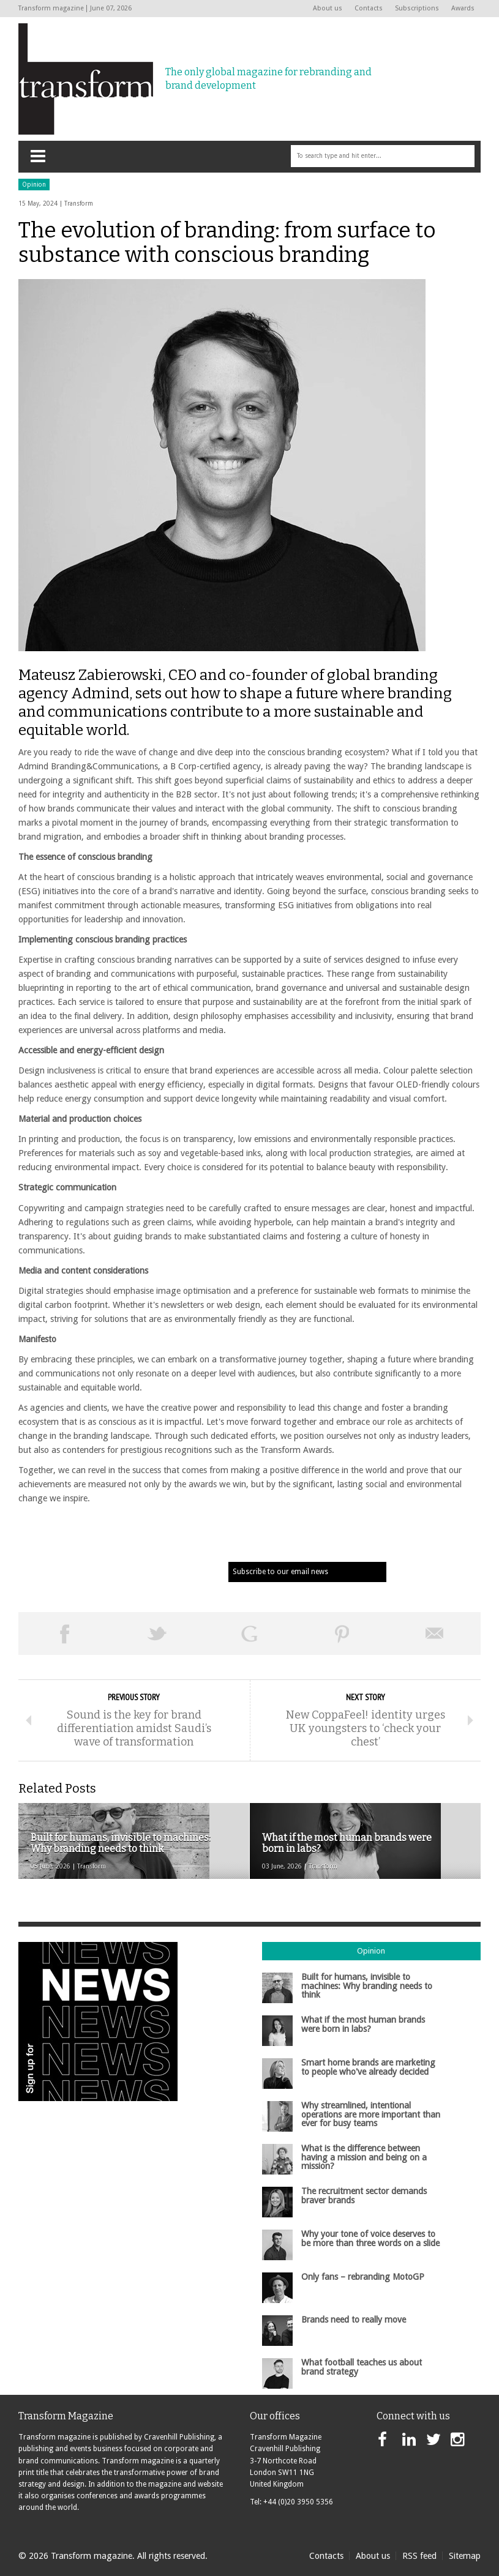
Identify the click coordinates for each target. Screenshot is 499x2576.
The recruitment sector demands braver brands (364, 2195)
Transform (78, 203)
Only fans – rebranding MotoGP (362, 2277)
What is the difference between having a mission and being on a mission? (364, 2157)
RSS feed (419, 2556)
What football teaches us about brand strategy (361, 2367)
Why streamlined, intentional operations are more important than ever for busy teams (370, 2114)
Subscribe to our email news (280, 1571)
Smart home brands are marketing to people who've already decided (368, 2067)
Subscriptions (417, 8)
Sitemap (465, 2556)
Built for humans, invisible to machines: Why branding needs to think (366, 1985)
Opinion (34, 184)
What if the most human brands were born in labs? (363, 2024)
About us (327, 8)
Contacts (369, 8)
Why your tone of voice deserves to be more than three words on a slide (370, 2238)
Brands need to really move (353, 2319)
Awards (463, 8)
